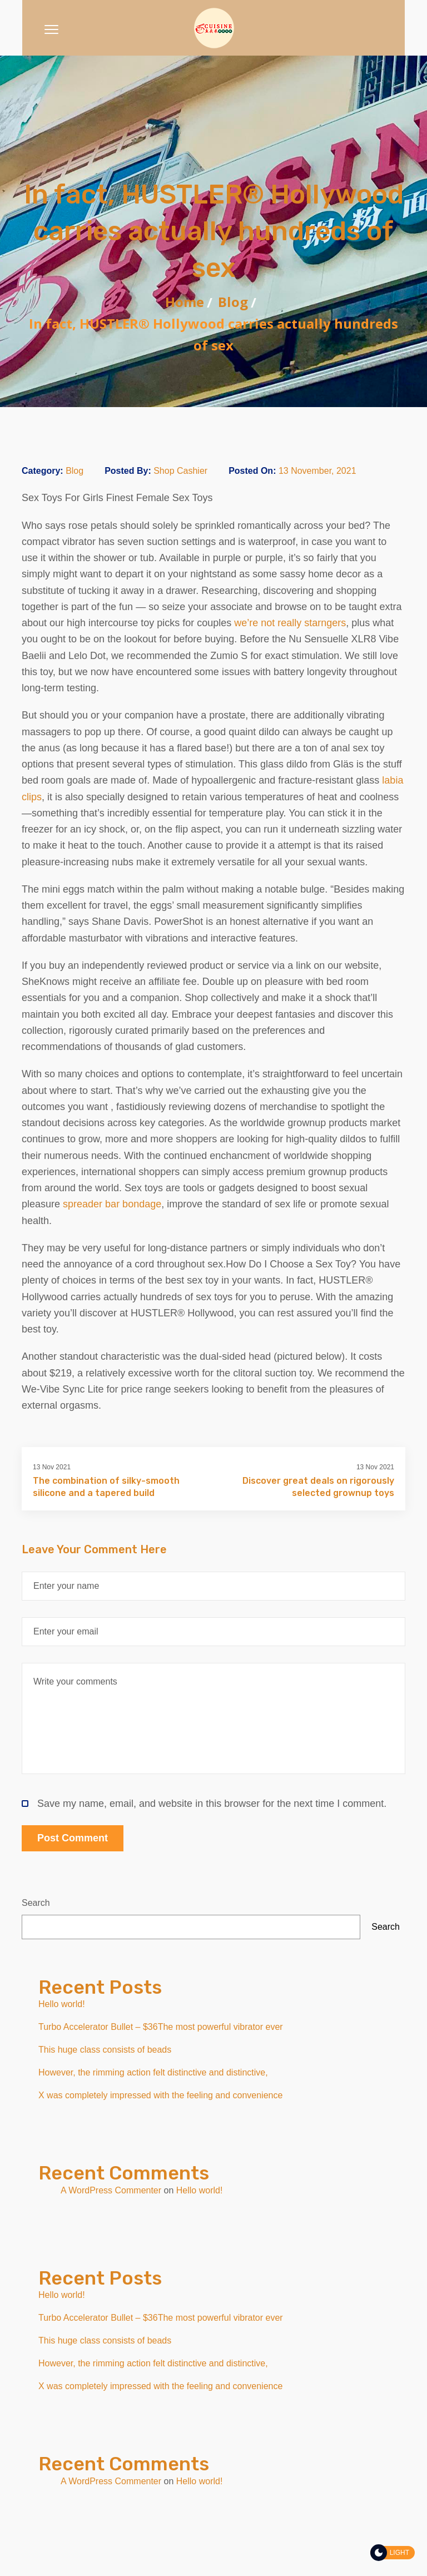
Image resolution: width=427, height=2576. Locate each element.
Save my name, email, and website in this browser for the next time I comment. (204, 1803)
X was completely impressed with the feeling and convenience (160, 2095)
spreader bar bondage (112, 1204)
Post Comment (72, 1838)
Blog (233, 302)
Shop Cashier (180, 470)
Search (36, 1903)
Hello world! (61, 2004)
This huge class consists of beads (104, 2049)
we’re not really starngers (290, 622)
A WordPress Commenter (111, 2190)
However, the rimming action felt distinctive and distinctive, (153, 2072)
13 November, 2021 (317, 470)
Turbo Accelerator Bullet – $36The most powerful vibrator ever (160, 2027)
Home (184, 302)
